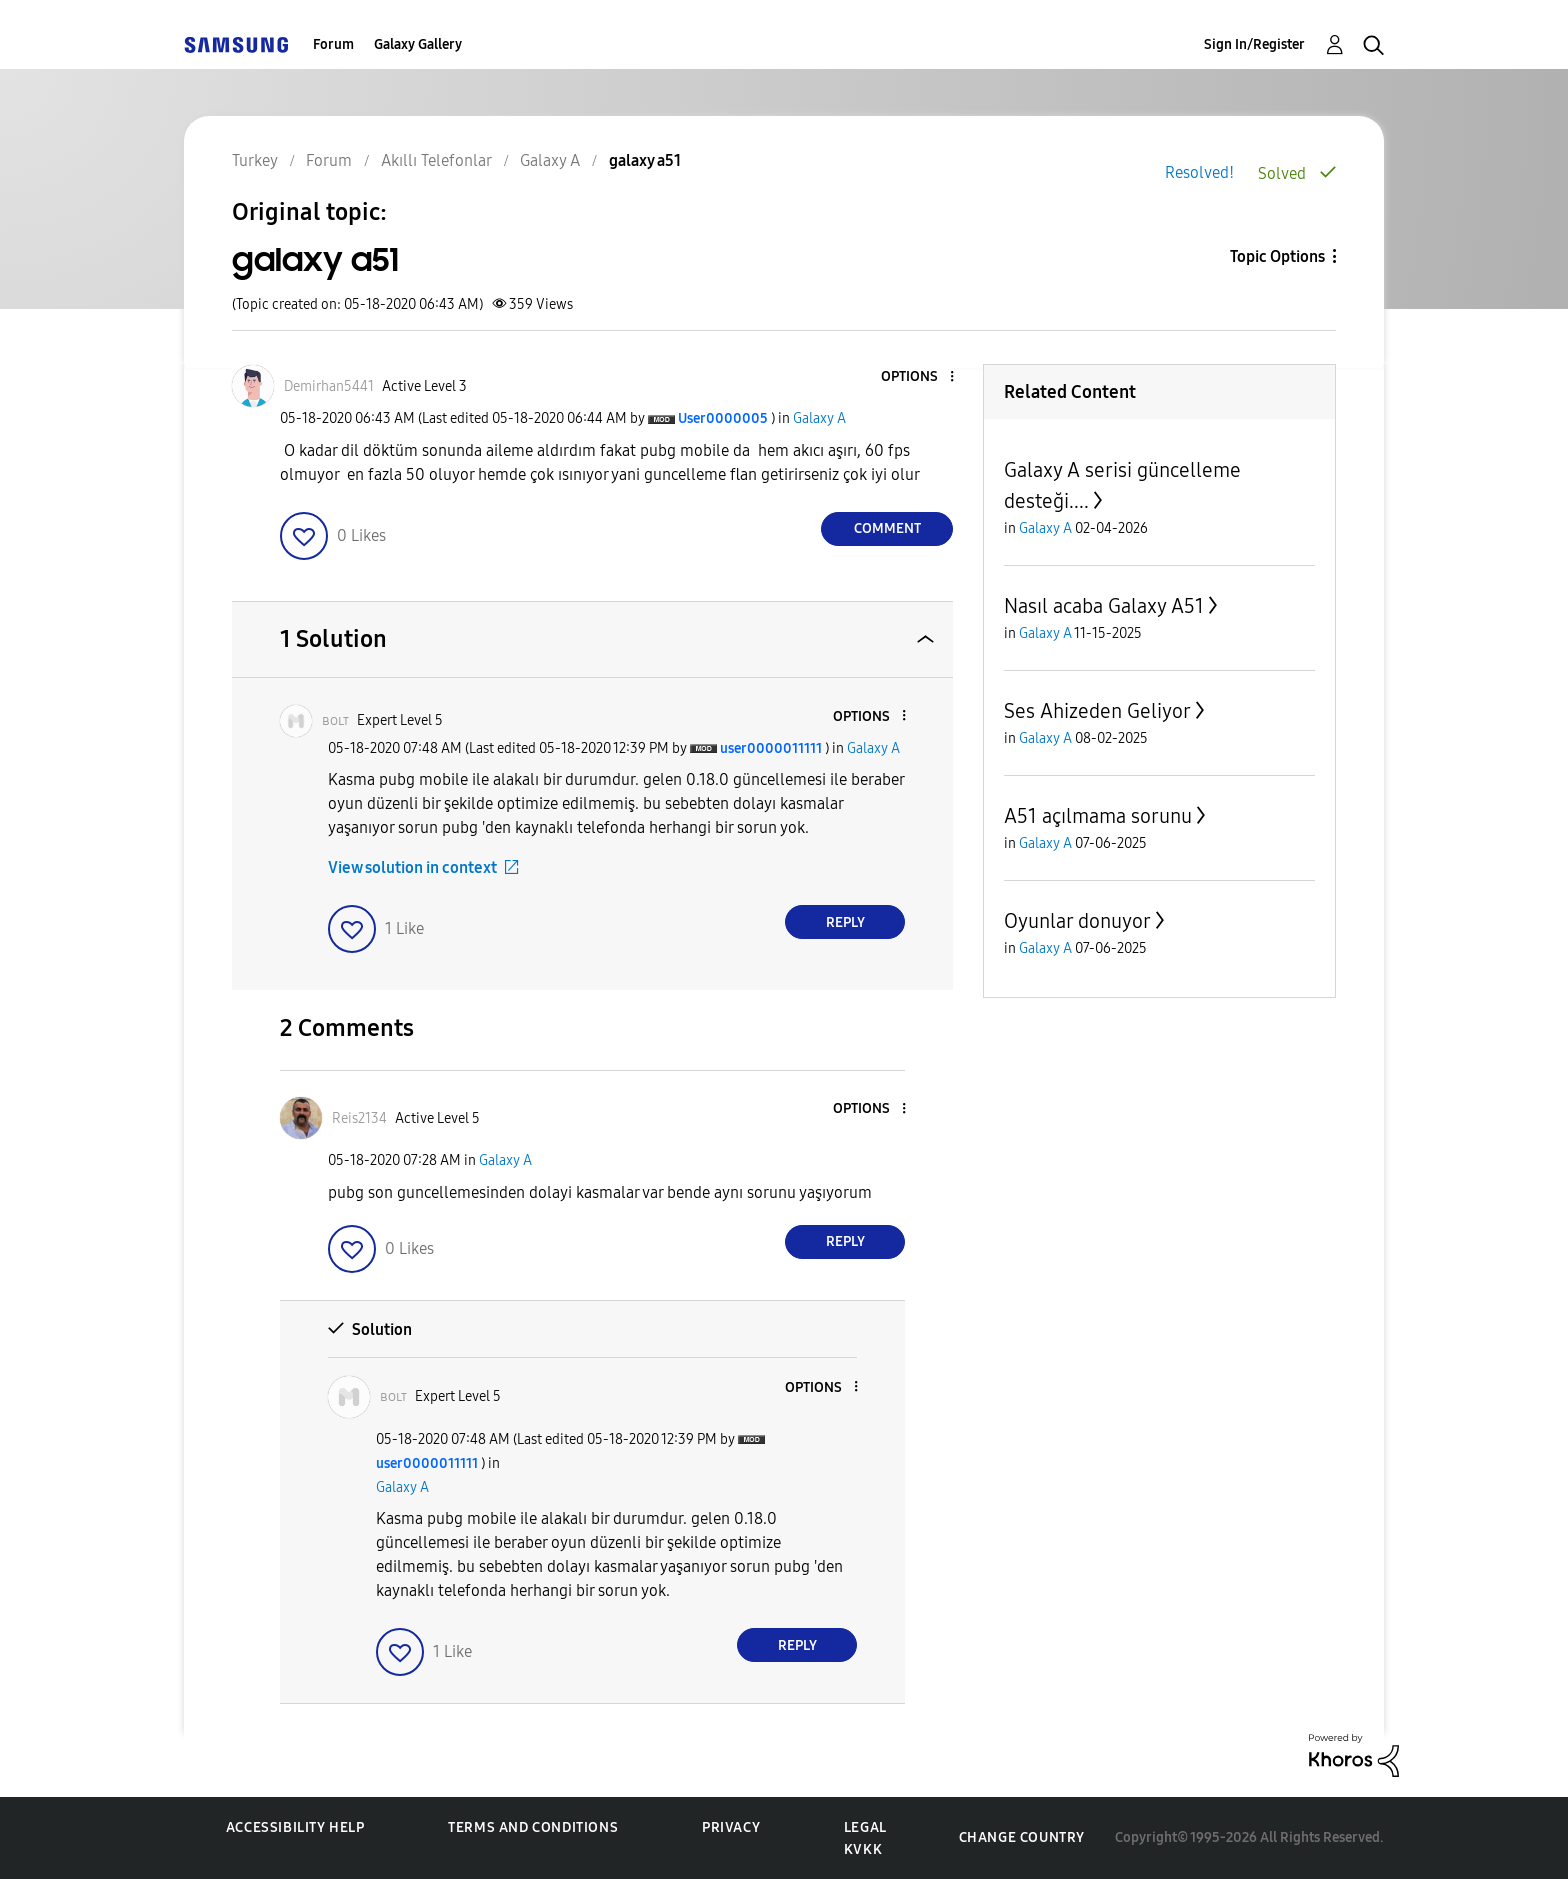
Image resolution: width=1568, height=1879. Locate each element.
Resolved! (1199, 172)
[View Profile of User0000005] (723, 418)
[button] (919, 377)
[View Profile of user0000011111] (771, 748)
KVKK (863, 1849)
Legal (865, 1827)
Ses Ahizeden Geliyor (1097, 711)
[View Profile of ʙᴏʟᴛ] (335, 720)
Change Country (1022, 1837)
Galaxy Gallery (418, 44)
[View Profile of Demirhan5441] (329, 386)
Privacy (731, 1827)
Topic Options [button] (1277, 256)
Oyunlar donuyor (1077, 921)
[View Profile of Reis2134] (359, 1118)
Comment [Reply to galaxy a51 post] (887, 528)
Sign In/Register (1254, 44)
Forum (333, 44)
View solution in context (412, 867)
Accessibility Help (295, 1827)
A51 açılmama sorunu (1098, 816)
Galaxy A (819, 418)
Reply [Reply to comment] (845, 922)
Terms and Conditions (533, 1827)
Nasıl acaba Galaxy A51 (1104, 606)
